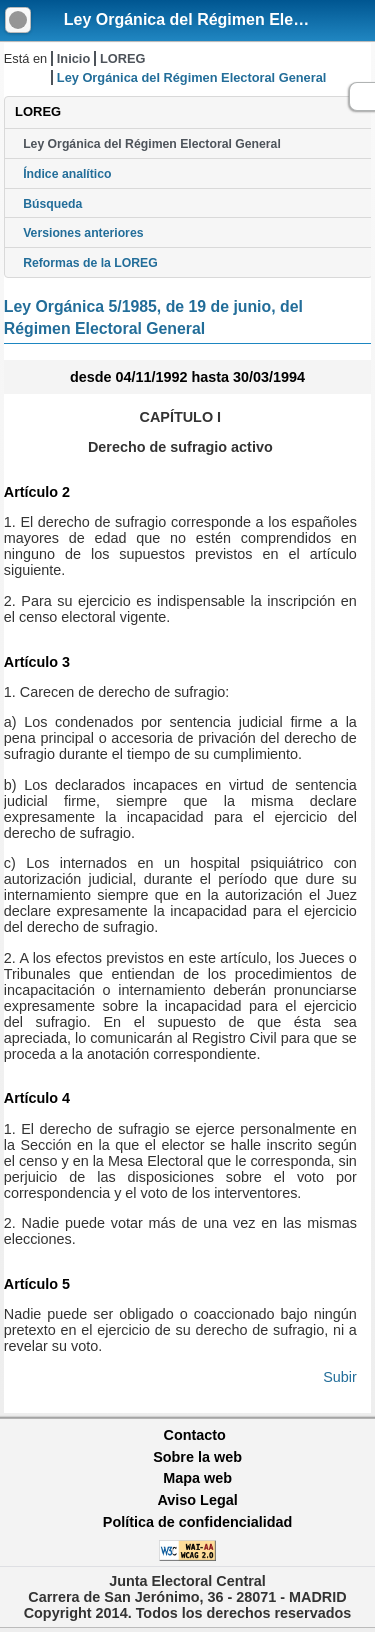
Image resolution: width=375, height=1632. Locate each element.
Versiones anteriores (83, 233)
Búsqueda (52, 204)
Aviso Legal (197, 1500)
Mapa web (197, 1478)
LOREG (123, 58)
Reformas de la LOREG (90, 263)
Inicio (73, 58)
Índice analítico (67, 174)
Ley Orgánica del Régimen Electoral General (152, 144)
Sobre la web (197, 1457)
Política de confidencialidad (198, 1522)
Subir (340, 1377)
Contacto (195, 1435)
